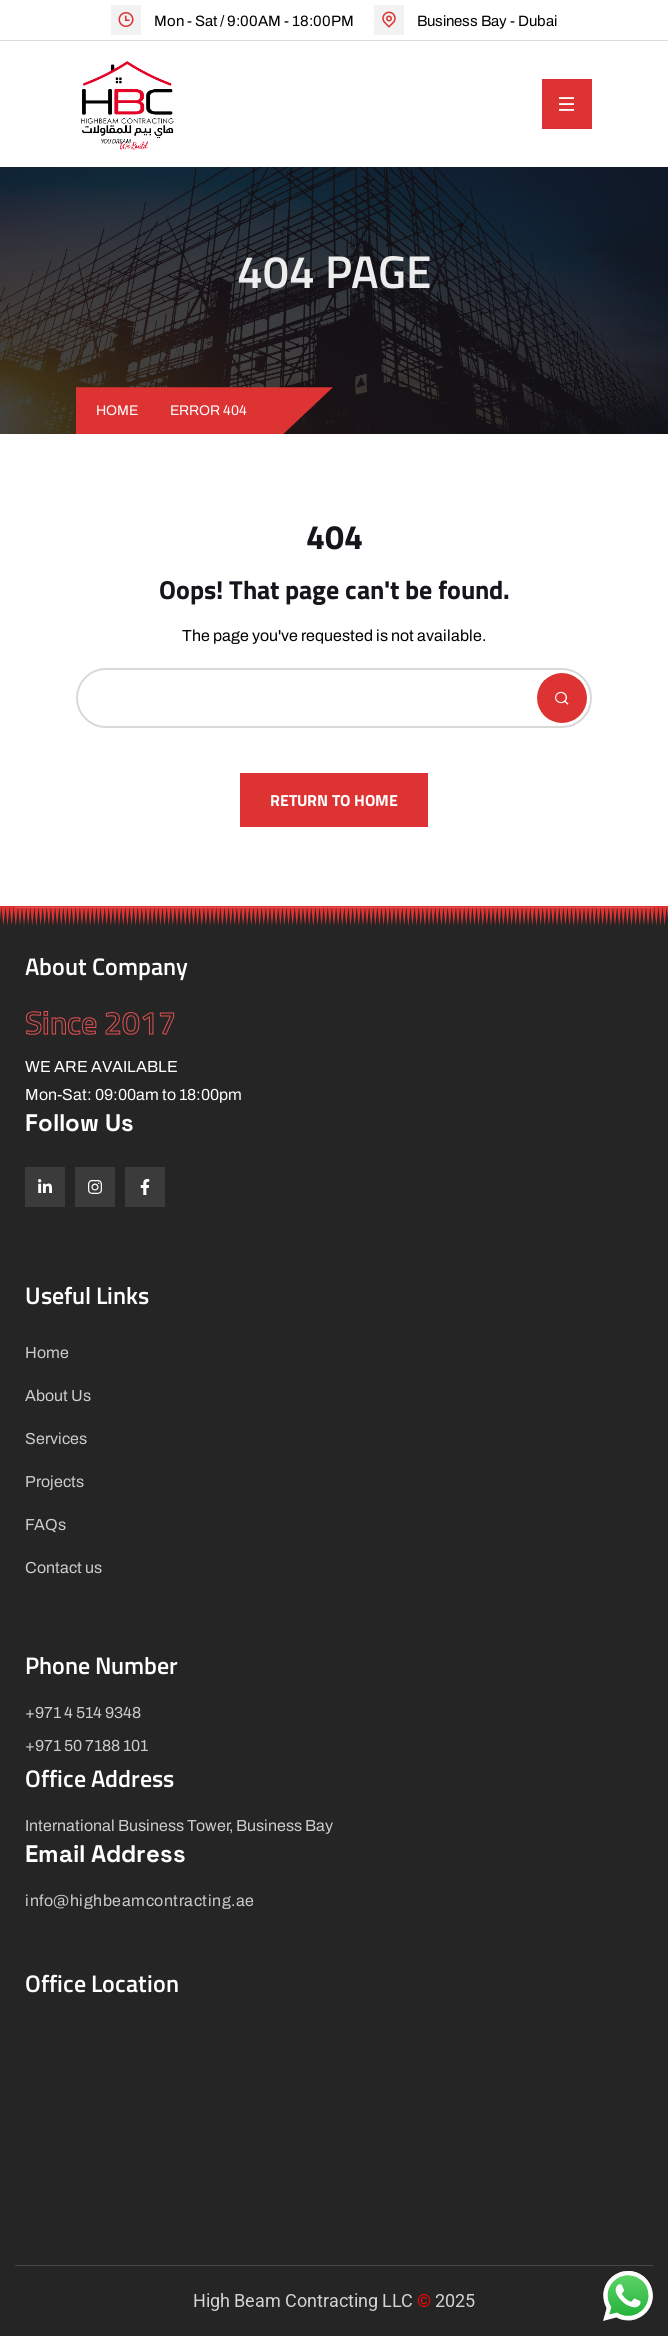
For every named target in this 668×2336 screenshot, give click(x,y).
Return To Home (334, 800)
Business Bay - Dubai (487, 21)
